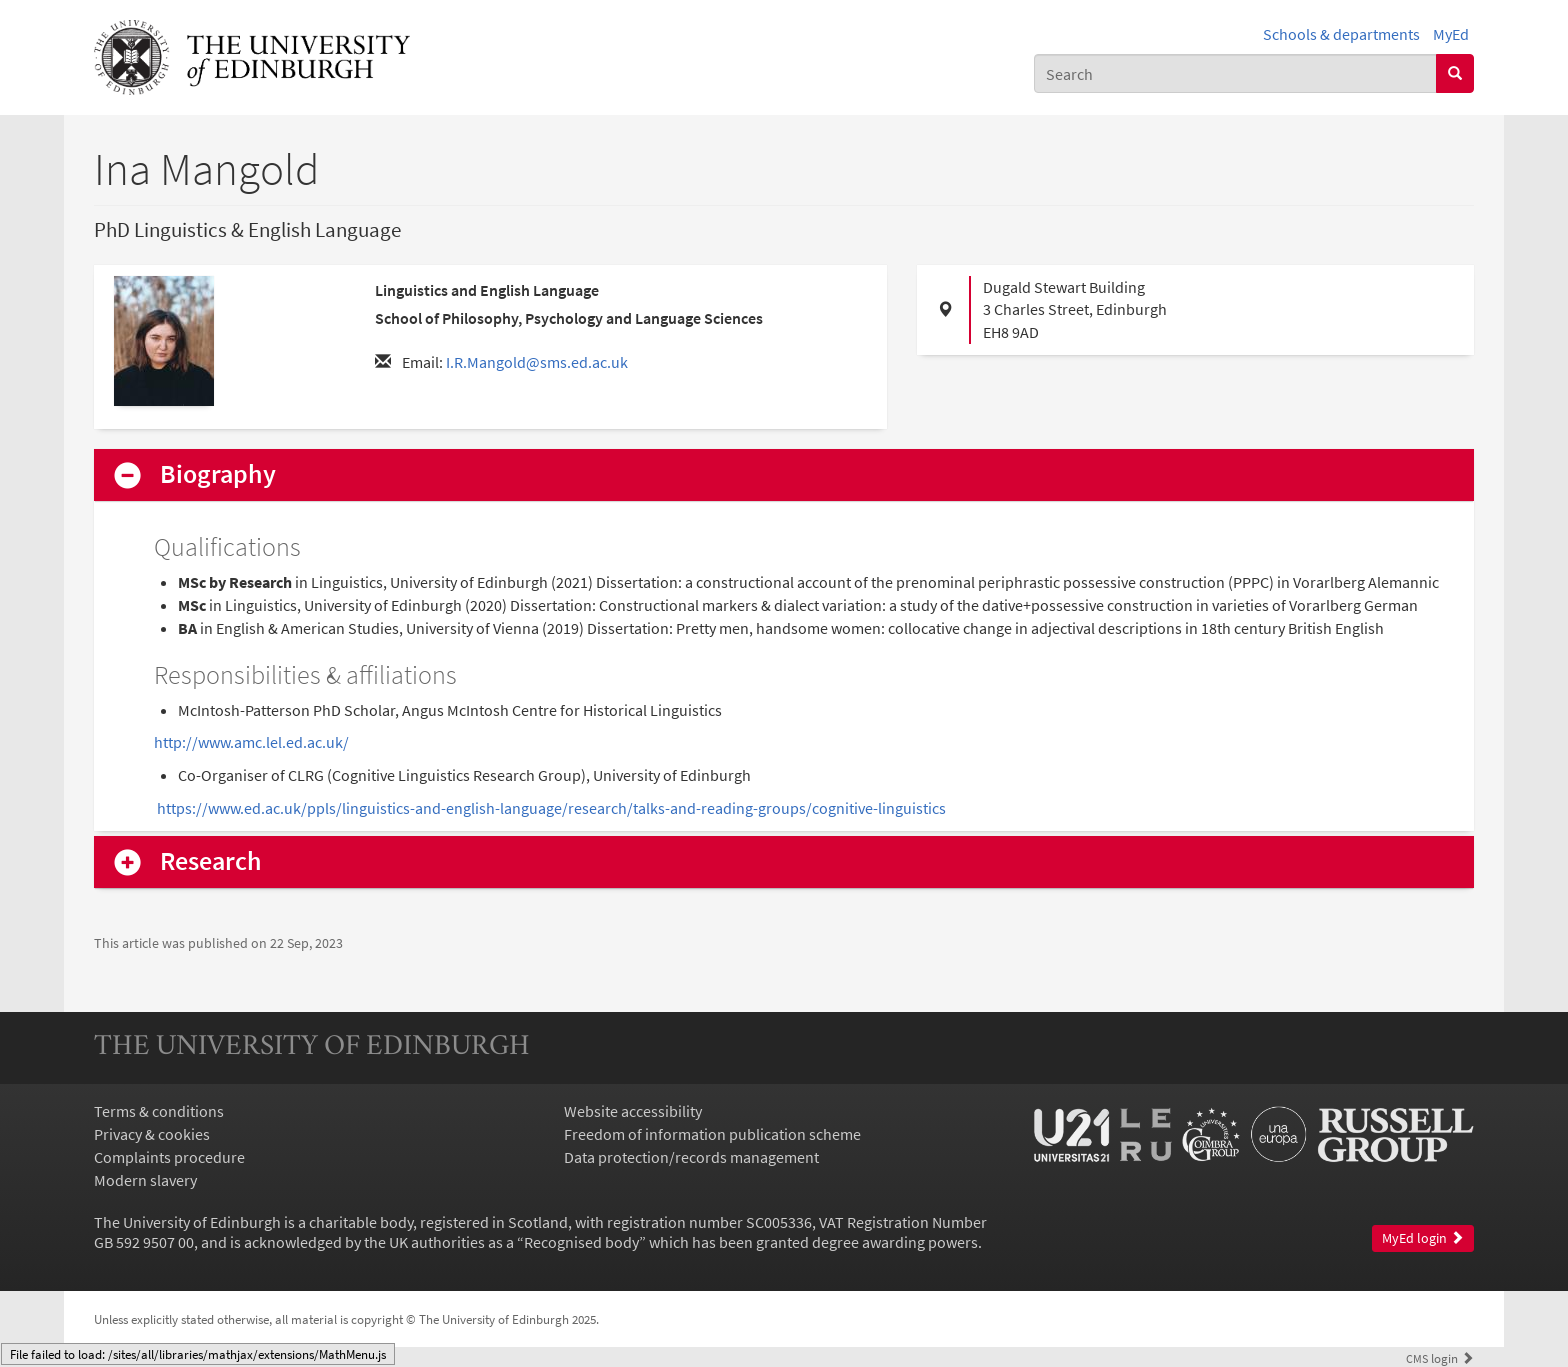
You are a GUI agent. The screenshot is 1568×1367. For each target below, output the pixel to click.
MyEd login (1423, 1238)
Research (211, 861)
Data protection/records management (691, 1157)
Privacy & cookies (152, 1134)
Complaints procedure (169, 1157)
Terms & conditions (159, 1111)
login (1440, 1358)
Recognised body (581, 1242)
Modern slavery (145, 1180)
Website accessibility (633, 1111)
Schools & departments (1341, 34)
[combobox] (1235, 73)
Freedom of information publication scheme (712, 1134)
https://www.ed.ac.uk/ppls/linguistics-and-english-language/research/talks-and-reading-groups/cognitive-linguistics (551, 808)
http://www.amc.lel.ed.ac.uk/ (251, 742)
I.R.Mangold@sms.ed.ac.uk (537, 362)
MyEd (1451, 34)
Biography (218, 474)
